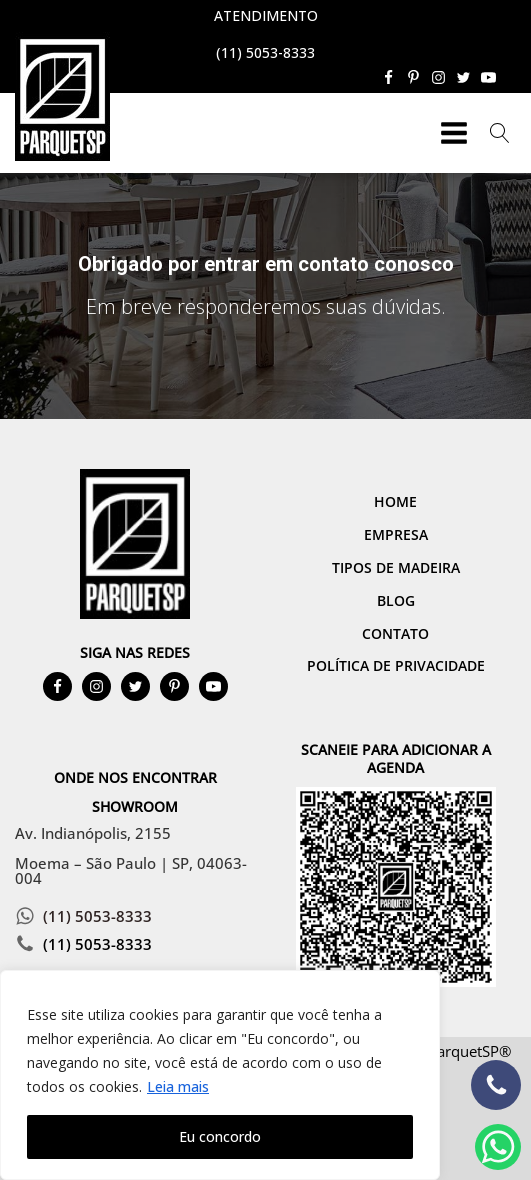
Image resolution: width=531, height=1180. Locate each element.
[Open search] (500, 133)
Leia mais (178, 1086)
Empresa (396, 534)
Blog (396, 600)
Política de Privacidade (396, 665)
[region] (220, 1075)
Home (395, 501)
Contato (395, 633)
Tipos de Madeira (396, 567)
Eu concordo (220, 1136)
